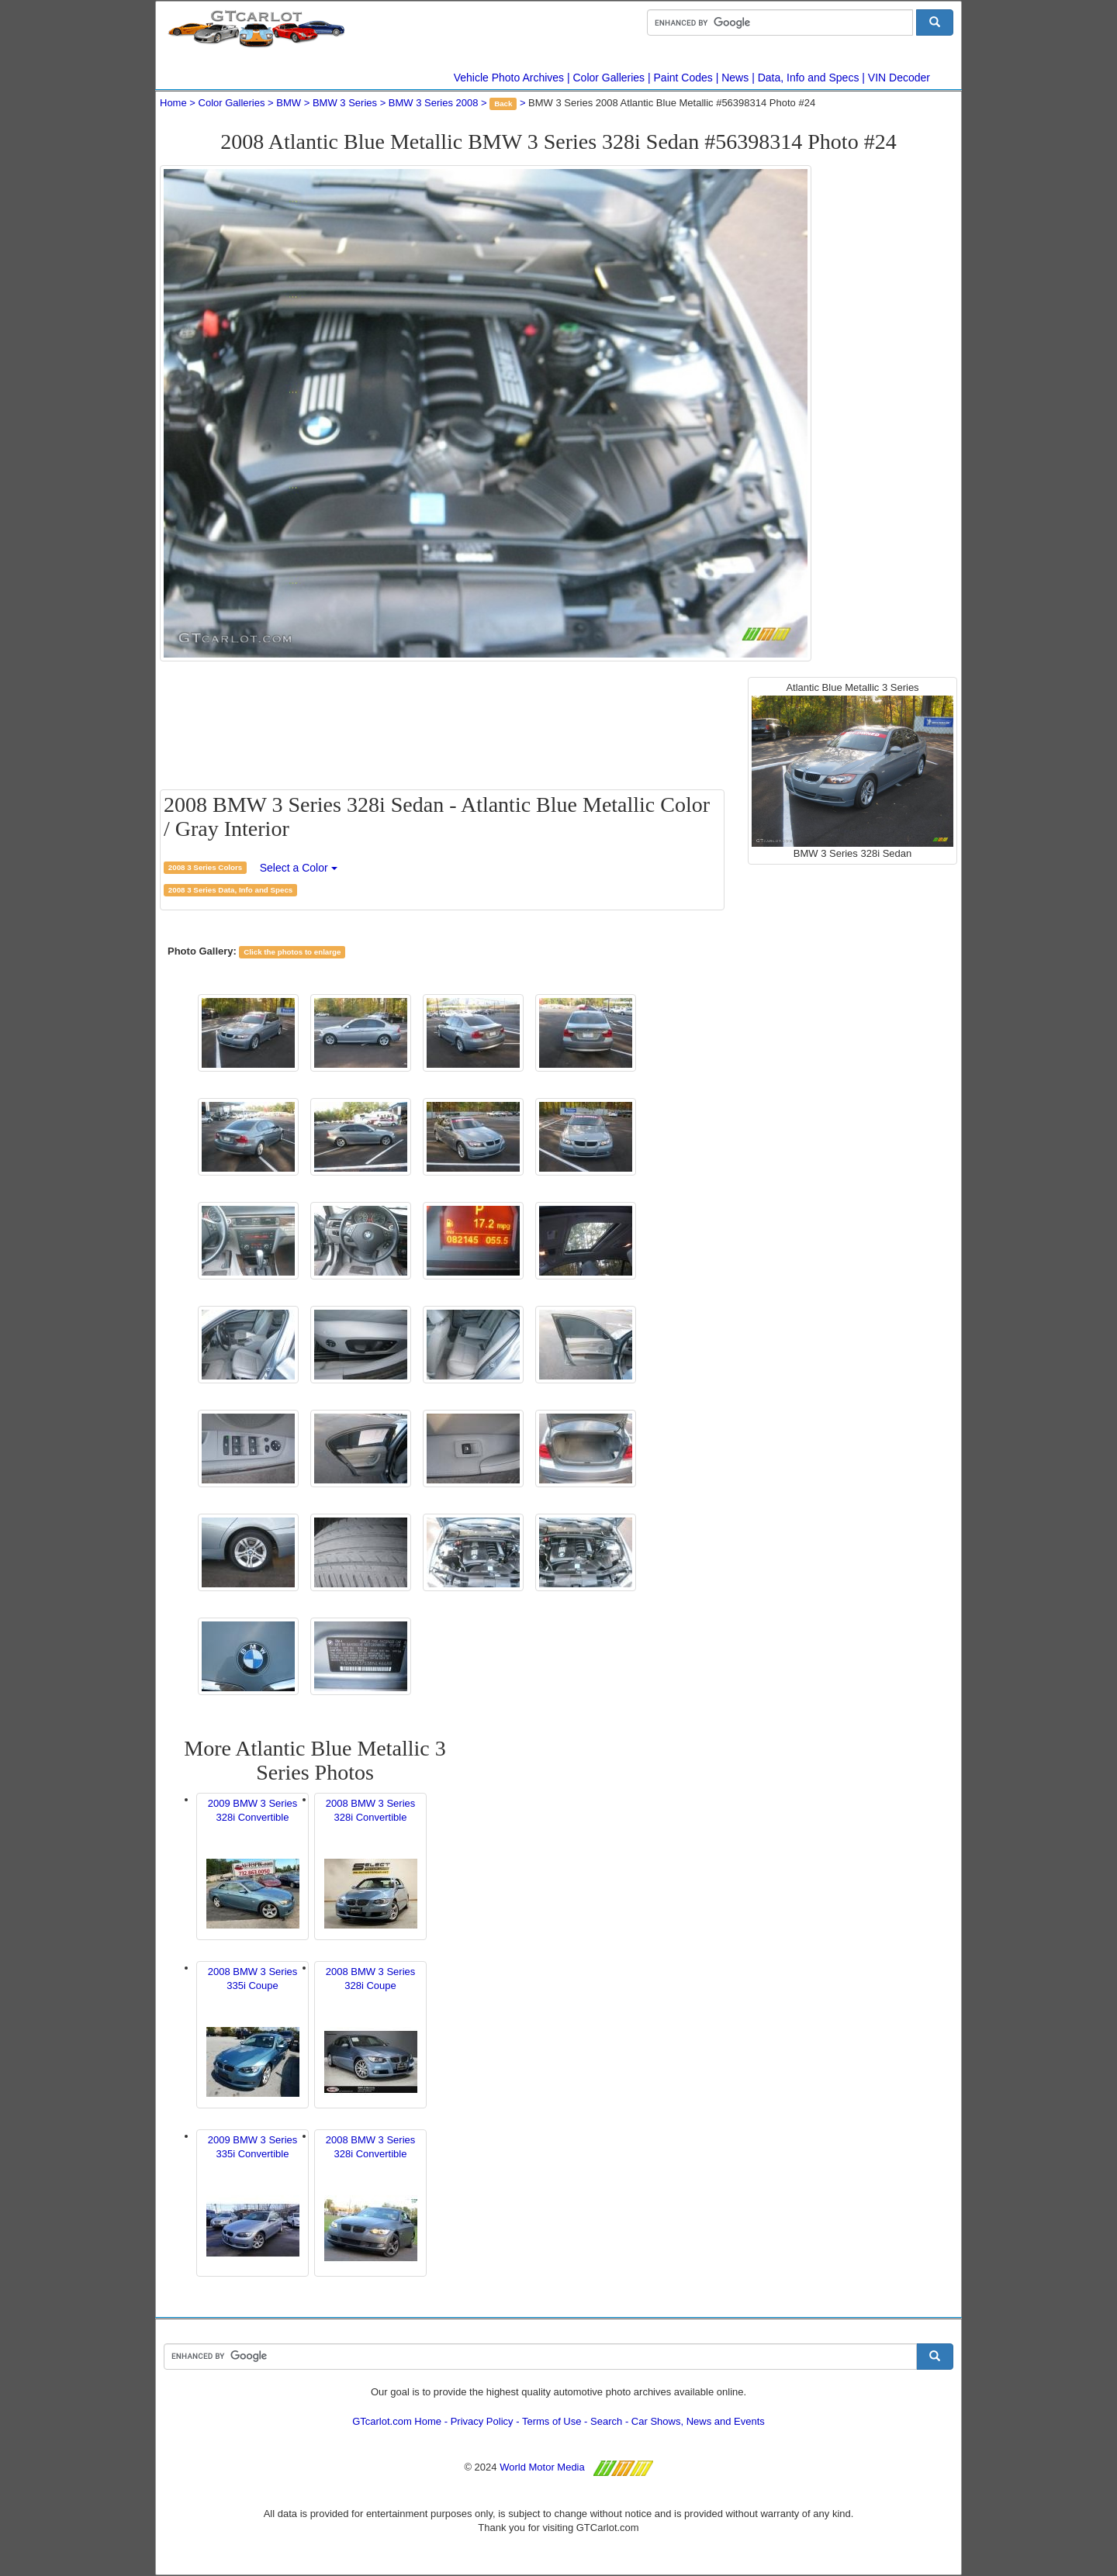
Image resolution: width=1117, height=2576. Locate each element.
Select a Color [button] (298, 868)
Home (173, 103)
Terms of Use (552, 2421)
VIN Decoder (899, 77)
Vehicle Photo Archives (509, 77)
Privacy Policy (482, 2421)
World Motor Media (542, 2467)
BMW (288, 103)
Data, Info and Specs (808, 77)
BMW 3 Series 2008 (434, 103)
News (735, 77)
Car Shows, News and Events (698, 2421)
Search (606, 2421)
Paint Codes (683, 77)
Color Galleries (609, 77)
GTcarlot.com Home (396, 2421)
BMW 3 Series (345, 103)
